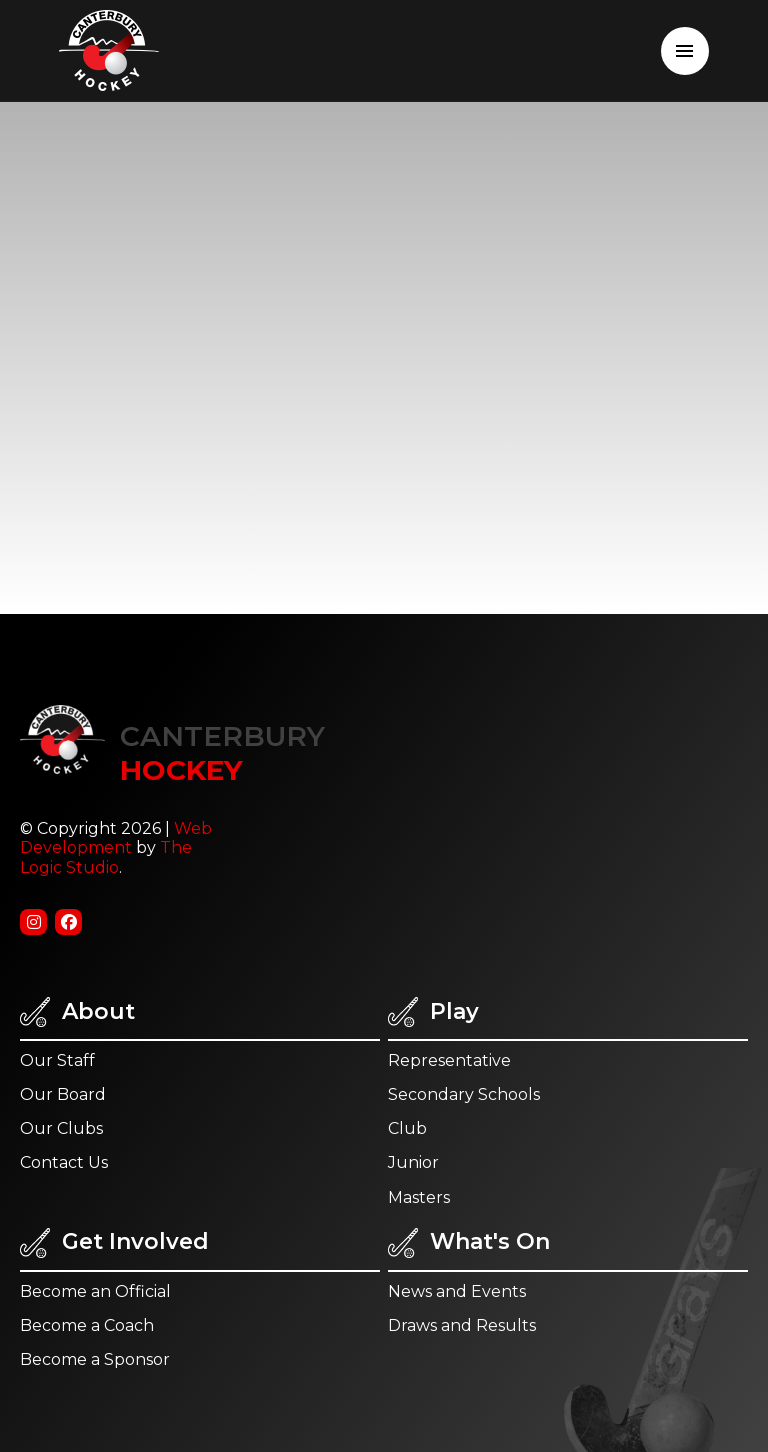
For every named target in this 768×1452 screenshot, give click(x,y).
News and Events (457, 1291)
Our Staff (57, 1060)
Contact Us (64, 1162)
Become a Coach (87, 1325)
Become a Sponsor (95, 1359)
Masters (419, 1197)
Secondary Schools (464, 1094)
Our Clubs (61, 1128)
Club (407, 1128)
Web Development (116, 838)
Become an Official (95, 1291)
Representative (449, 1060)
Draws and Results (462, 1325)
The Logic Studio (106, 857)
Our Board (63, 1094)
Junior (413, 1162)
